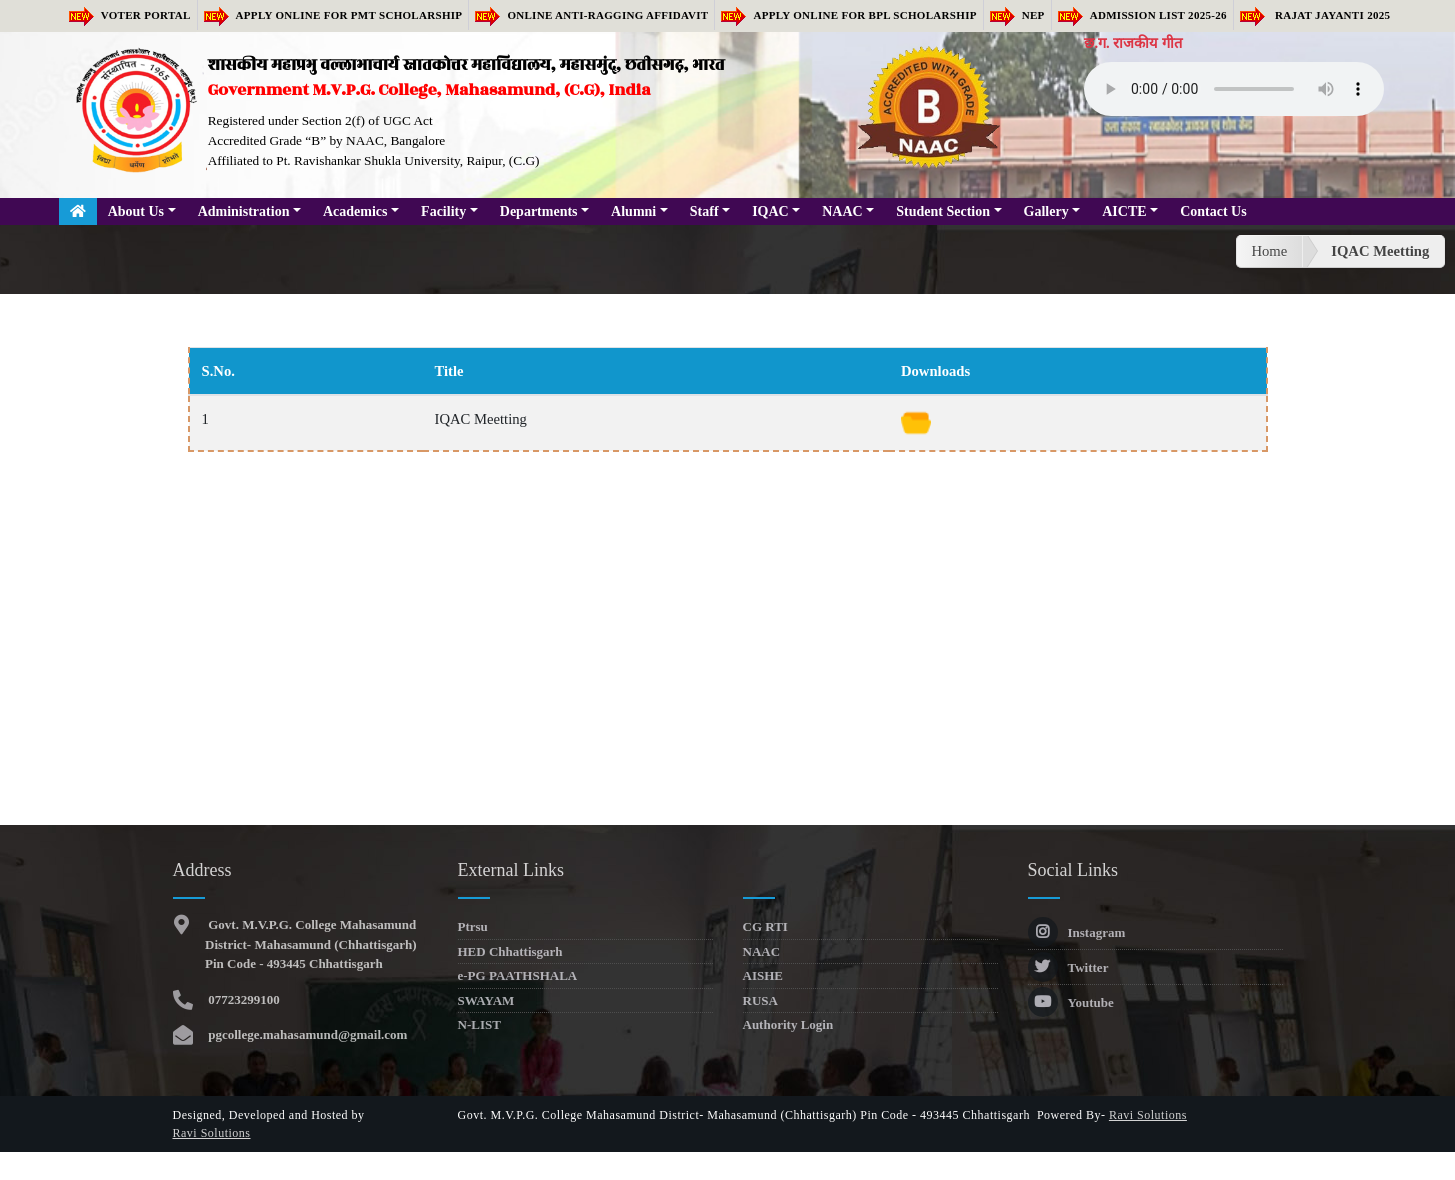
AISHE (763, 975)
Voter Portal (130, 15)
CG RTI (765, 926)
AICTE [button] (1124, 211)
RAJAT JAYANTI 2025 (1315, 15)
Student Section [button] (943, 211)
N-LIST (479, 1024)
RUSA (760, 1000)
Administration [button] (244, 211)
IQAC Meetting (1380, 251)
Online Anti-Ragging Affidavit (591, 15)
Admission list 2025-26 (1142, 15)
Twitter (1068, 967)
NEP (1017, 15)
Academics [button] (355, 211)
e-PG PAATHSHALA (518, 975)
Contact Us (1213, 211)
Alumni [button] (633, 211)
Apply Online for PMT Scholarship (333, 15)
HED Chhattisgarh (510, 951)
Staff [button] (704, 211)
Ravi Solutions (212, 1133)
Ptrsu (473, 926)
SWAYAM (486, 1000)
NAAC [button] (842, 211)
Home (1269, 251)
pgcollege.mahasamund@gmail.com (306, 1034)
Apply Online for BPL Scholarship (848, 15)
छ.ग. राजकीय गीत (1133, 43)
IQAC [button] (770, 211)
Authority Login (788, 1024)
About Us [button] (136, 211)
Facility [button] (443, 211)
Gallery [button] (1046, 211)
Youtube (1071, 1002)
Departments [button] (539, 211)
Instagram (1077, 932)
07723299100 (242, 999)
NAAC (762, 951)
